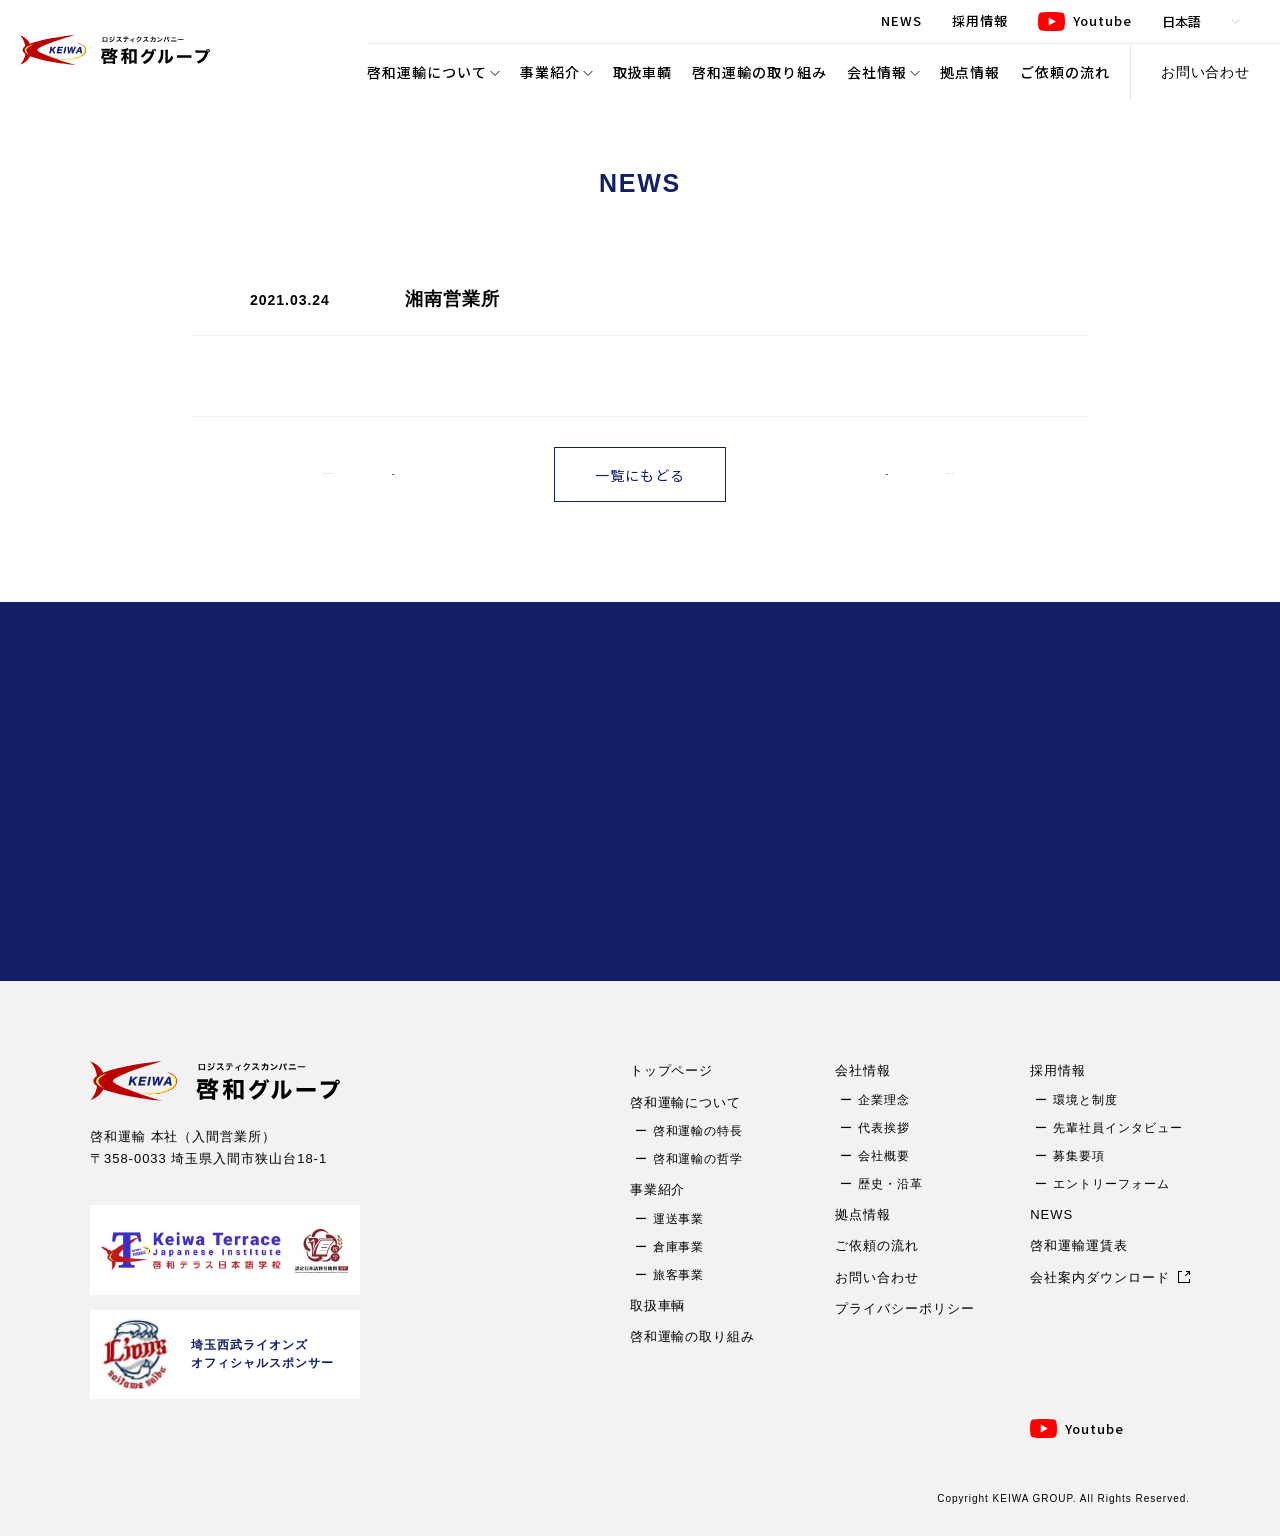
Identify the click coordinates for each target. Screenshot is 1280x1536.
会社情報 (877, 72)
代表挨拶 (884, 1128)
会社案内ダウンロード (1100, 1277)
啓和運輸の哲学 (698, 1159)
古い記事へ (918, 474)
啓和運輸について (427, 72)
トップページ (672, 1070)
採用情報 (1058, 1070)
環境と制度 (1085, 1100)
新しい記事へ (369, 474)
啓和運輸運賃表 (1079, 1245)
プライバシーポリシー (905, 1308)
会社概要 (884, 1156)
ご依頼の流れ (1065, 72)
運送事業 (679, 1219)
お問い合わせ (1206, 72)
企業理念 (884, 1100)
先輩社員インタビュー (1118, 1128)
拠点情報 (970, 72)
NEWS (1051, 1214)
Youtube (1094, 1428)
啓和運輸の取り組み (759, 72)
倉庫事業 (679, 1247)
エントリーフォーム (1111, 1184)
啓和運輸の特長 (698, 1131)
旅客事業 (679, 1275)
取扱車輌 (643, 72)
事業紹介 (550, 72)
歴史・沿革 (890, 1184)
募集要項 (1079, 1156)
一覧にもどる (640, 475)
